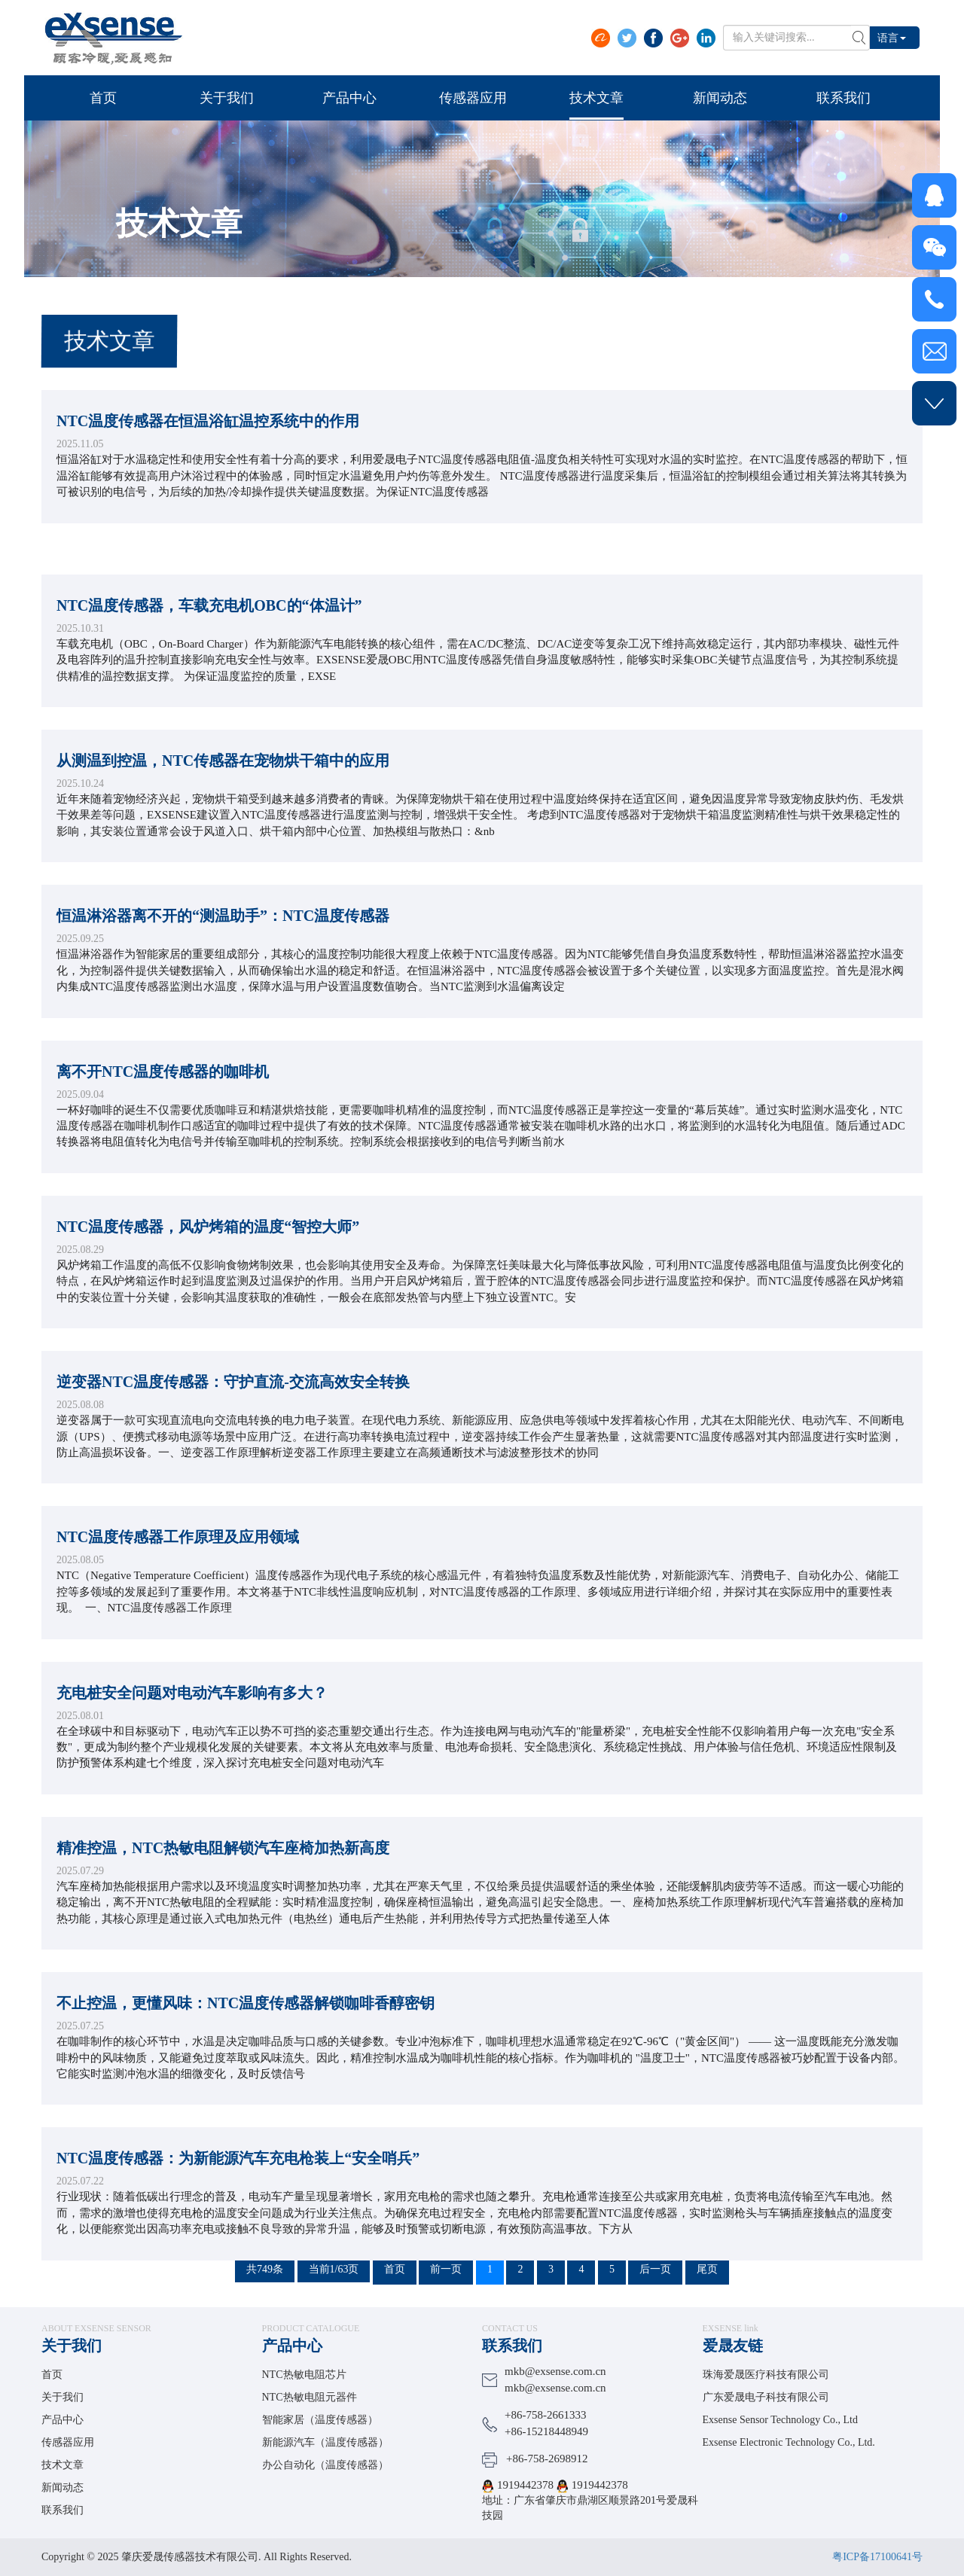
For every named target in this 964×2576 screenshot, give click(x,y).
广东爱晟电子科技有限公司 (766, 2397)
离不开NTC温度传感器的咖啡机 (162, 1103)
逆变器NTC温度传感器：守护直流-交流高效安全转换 (233, 1413)
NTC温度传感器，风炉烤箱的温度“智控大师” (207, 1258)
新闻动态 (62, 2487)
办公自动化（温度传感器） (325, 2465)
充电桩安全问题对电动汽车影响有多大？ (192, 1724)
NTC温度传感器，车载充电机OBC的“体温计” (209, 637)
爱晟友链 (733, 2345)
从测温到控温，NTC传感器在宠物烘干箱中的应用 (222, 792)
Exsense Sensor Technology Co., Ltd (780, 2419)
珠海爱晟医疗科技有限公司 (766, 2374)
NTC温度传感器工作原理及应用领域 (177, 1568)
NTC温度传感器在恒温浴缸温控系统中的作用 (207, 425)
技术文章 (62, 2465)
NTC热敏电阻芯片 (304, 2374)
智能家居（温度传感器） (320, 2419)
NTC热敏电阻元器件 (309, 2397)
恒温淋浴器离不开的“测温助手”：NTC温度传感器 (222, 947)
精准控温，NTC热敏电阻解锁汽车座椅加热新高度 (222, 1879)
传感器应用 (67, 2442)
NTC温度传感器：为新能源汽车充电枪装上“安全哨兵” (237, 2190)
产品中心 (62, 2419)
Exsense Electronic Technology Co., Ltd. (789, 2442)
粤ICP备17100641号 (877, 2556)
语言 (891, 37)
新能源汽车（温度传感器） (325, 2442)
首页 (52, 2374)
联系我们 (62, 2510)
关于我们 (71, 2345)
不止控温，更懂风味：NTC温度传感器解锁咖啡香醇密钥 (245, 2034)
